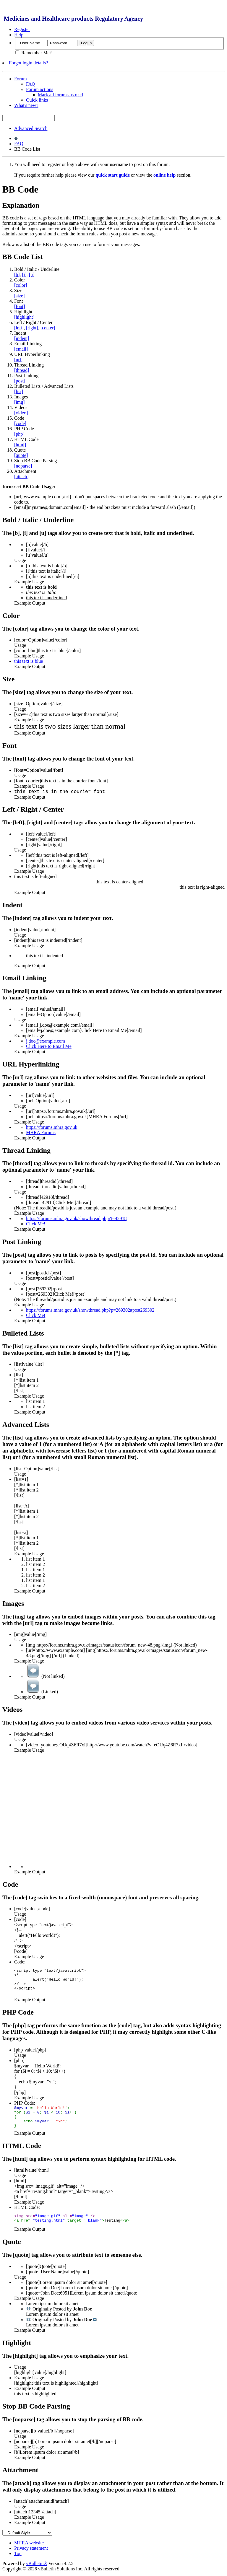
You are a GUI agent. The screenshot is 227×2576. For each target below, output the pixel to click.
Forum (20, 78)
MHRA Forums (41, 1132)
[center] (47, 327)
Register (22, 29)
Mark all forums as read (60, 94)
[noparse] (23, 465)
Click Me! (35, 1223)
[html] (20, 444)
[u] (32, 274)
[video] (21, 412)
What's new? (26, 105)
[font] (19, 306)
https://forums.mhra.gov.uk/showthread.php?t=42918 (76, 1218)
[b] (17, 274)
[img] (19, 402)
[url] (18, 359)
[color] (20, 285)
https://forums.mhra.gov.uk (51, 1127)
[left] (19, 327)
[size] (19, 295)
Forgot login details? (28, 62)
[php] (19, 434)
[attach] (21, 476)
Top (18, 2555)
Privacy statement (31, 2549)
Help (18, 34)
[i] (24, 274)
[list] (18, 391)
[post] (19, 380)
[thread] (21, 370)
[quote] (21, 455)
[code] (20, 423)
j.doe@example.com (45, 1040)
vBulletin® (36, 2565)
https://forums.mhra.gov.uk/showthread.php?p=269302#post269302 (90, 1310)
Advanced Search (30, 128)
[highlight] (24, 317)
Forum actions (39, 89)
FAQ (30, 84)
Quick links (37, 99)
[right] (32, 327)
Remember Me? (33, 52)
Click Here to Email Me (49, 1046)
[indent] (21, 338)
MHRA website (29, 2544)
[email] (21, 348)
